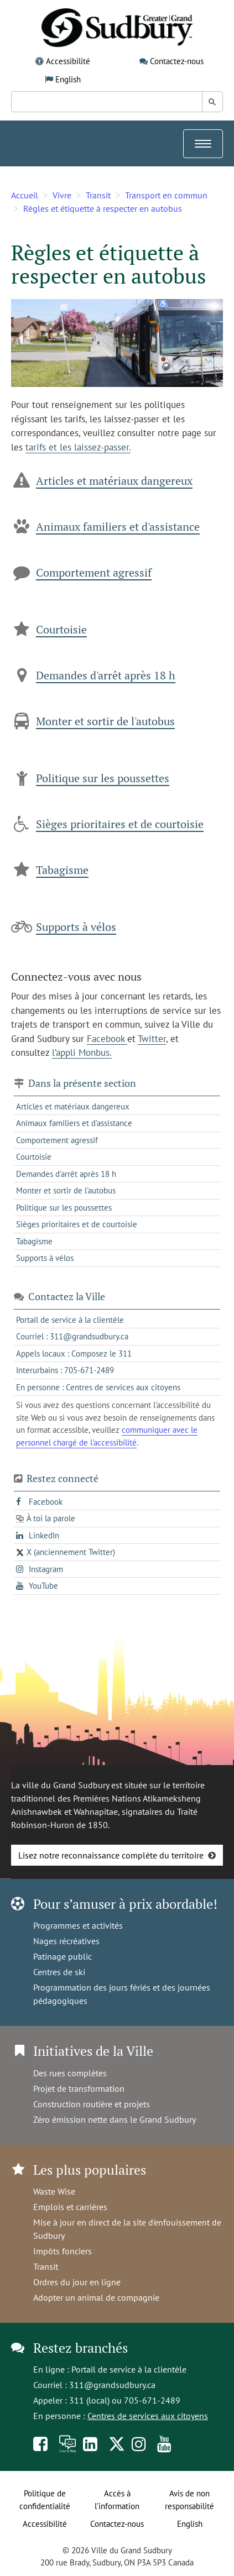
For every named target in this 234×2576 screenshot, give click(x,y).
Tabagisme (62, 869)
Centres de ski (59, 1971)
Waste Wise (54, 2191)
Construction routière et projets (91, 2103)
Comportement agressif (94, 572)
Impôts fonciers (62, 2250)
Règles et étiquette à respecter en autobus (102, 208)
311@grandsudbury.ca (112, 2384)
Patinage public (62, 1956)
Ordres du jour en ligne (77, 2281)
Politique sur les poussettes (102, 778)
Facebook (107, 1039)
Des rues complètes (70, 2072)
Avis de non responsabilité (189, 2499)
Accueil (24, 195)
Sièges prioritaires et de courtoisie (120, 823)
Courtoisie (61, 629)
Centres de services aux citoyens (147, 2415)
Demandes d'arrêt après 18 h (105, 675)
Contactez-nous (177, 61)
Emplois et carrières (70, 2206)
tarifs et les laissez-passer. (78, 447)
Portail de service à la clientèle (128, 2369)
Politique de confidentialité (44, 2499)
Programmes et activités (78, 1925)
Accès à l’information (117, 2499)
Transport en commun (166, 195)
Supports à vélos (76, 926)
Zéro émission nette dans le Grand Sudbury (114, 2119)
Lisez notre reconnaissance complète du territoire (111, 1855)
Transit (98, 195)
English (68, 79)
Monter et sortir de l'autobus (105, 721)
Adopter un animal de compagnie (96, 2297)
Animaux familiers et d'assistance (118, 526)
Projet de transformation (78, 2088)
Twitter (152, 1039)
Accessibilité (68, 61)
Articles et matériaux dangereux (114, 480)
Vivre (62, 195)
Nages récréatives (66, 1940)
